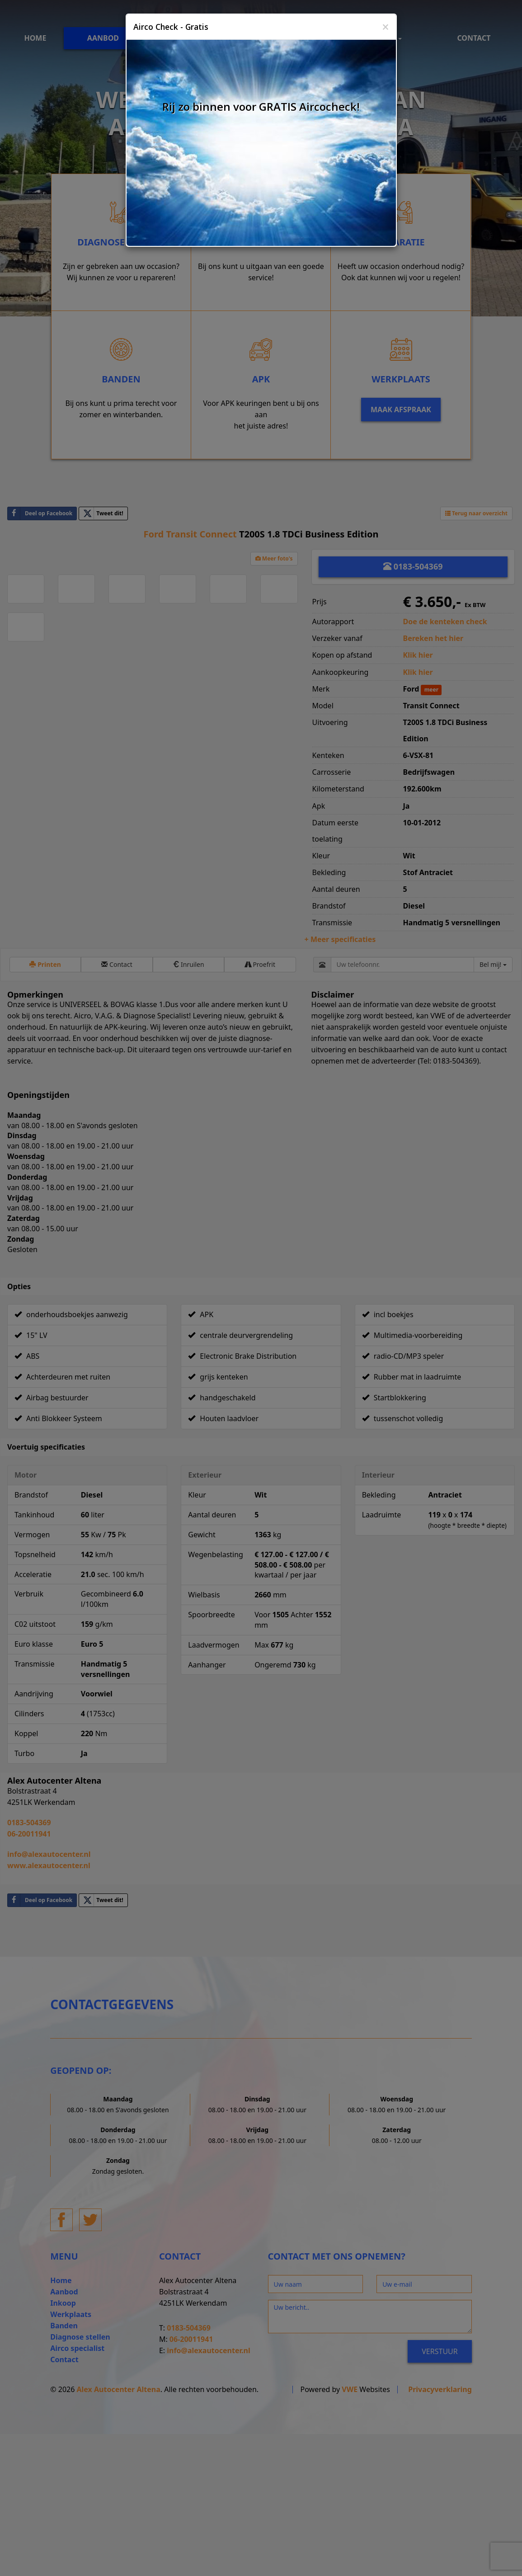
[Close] (385, 26)
